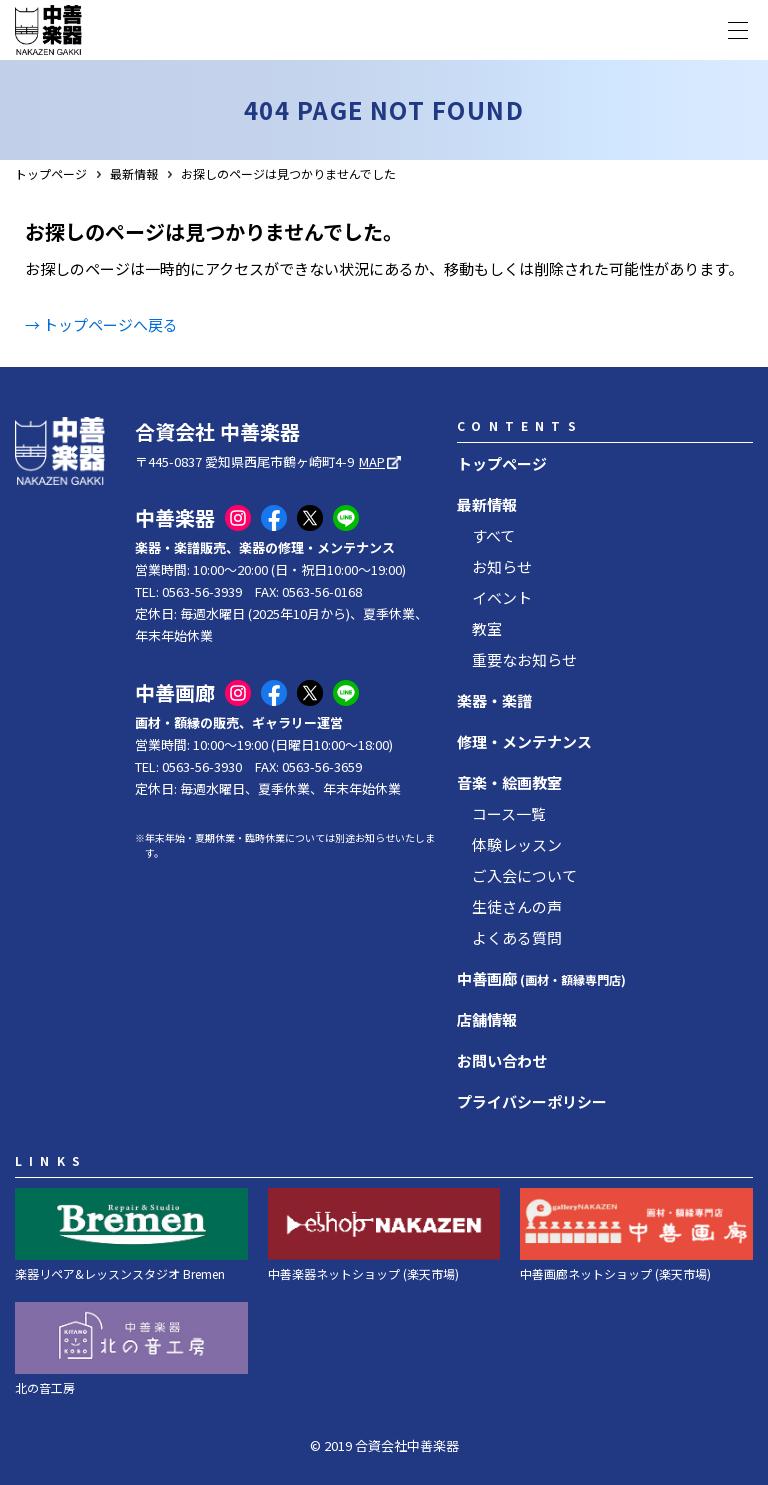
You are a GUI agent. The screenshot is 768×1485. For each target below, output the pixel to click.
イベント (502, 597)
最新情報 (134, 173)
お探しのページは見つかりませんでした (288, 173)
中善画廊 (541, 978)
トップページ (51, 173)
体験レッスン (517, 844)
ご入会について (524, 875)
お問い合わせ (502, 1060)
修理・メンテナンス (524, 741)
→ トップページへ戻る (101, 324)
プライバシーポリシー (532, 1101)
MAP (372, 461)
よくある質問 (517, 937)
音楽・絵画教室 (509, 782)
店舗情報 (487, 1019)
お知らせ (502, 566)
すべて (493, 535)
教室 (487, 628)
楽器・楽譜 (494, 700)
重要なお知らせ (524, 659)
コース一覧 (509, 813)
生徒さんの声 (517, 906)
